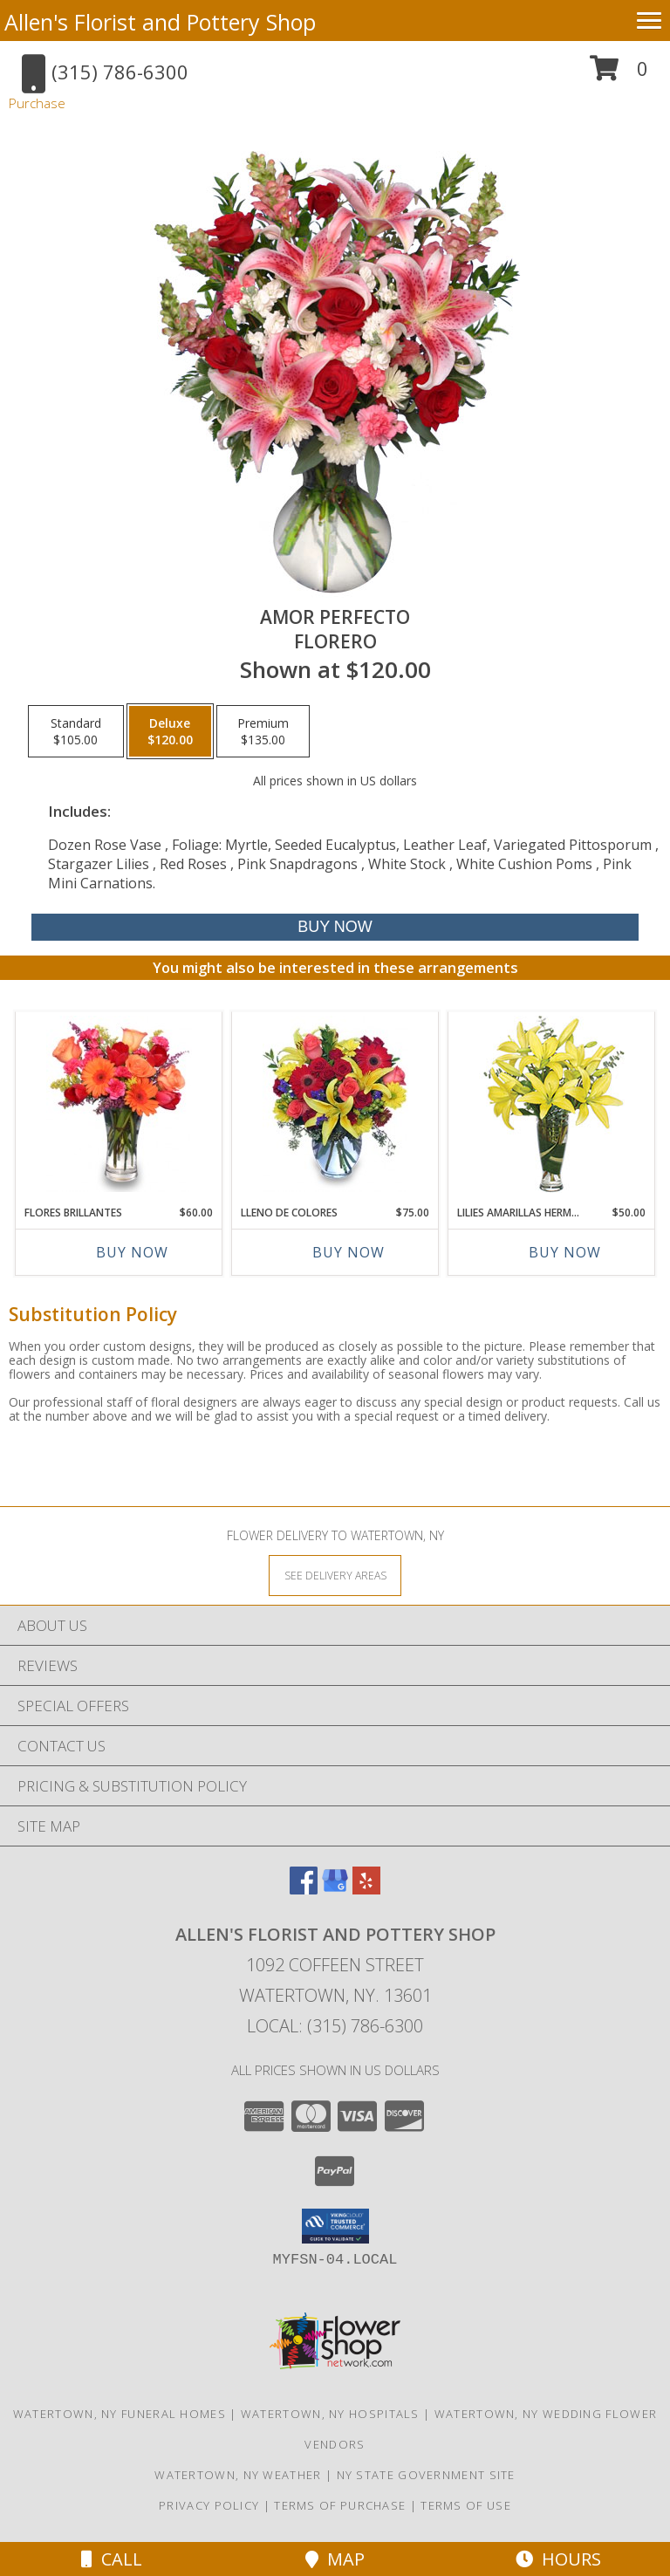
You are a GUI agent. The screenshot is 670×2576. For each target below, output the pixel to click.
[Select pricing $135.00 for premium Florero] (263, 731)
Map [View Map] (335, 2559)
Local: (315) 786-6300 (335, 2026)
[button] (619, 74)
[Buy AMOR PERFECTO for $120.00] (335, 927)
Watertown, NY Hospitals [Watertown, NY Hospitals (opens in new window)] (330, 2414)
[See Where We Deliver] (335, 1574)
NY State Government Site (426, 2475)
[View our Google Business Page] (335, 1889)
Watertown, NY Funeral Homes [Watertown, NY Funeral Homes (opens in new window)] (119, 2414)
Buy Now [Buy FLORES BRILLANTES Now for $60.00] (132, 1252)
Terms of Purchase (340, 2505)
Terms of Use (465, 2505)
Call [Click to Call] (111, 2559)
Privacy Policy (209, 2505)
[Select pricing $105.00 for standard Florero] (76, 731)
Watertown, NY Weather (237, 2475)
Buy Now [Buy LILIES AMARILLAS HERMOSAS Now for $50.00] (565, 1252)
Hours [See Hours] (558, 2559)
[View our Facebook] (304, 1889)
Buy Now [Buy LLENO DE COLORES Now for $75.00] (348, 1252)
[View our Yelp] (366, 1889)
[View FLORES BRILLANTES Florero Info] (119, 1104)
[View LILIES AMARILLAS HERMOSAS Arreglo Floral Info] (552, 1104)
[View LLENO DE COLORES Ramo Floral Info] (335, 1104)
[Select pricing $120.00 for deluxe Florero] (170, 731)
